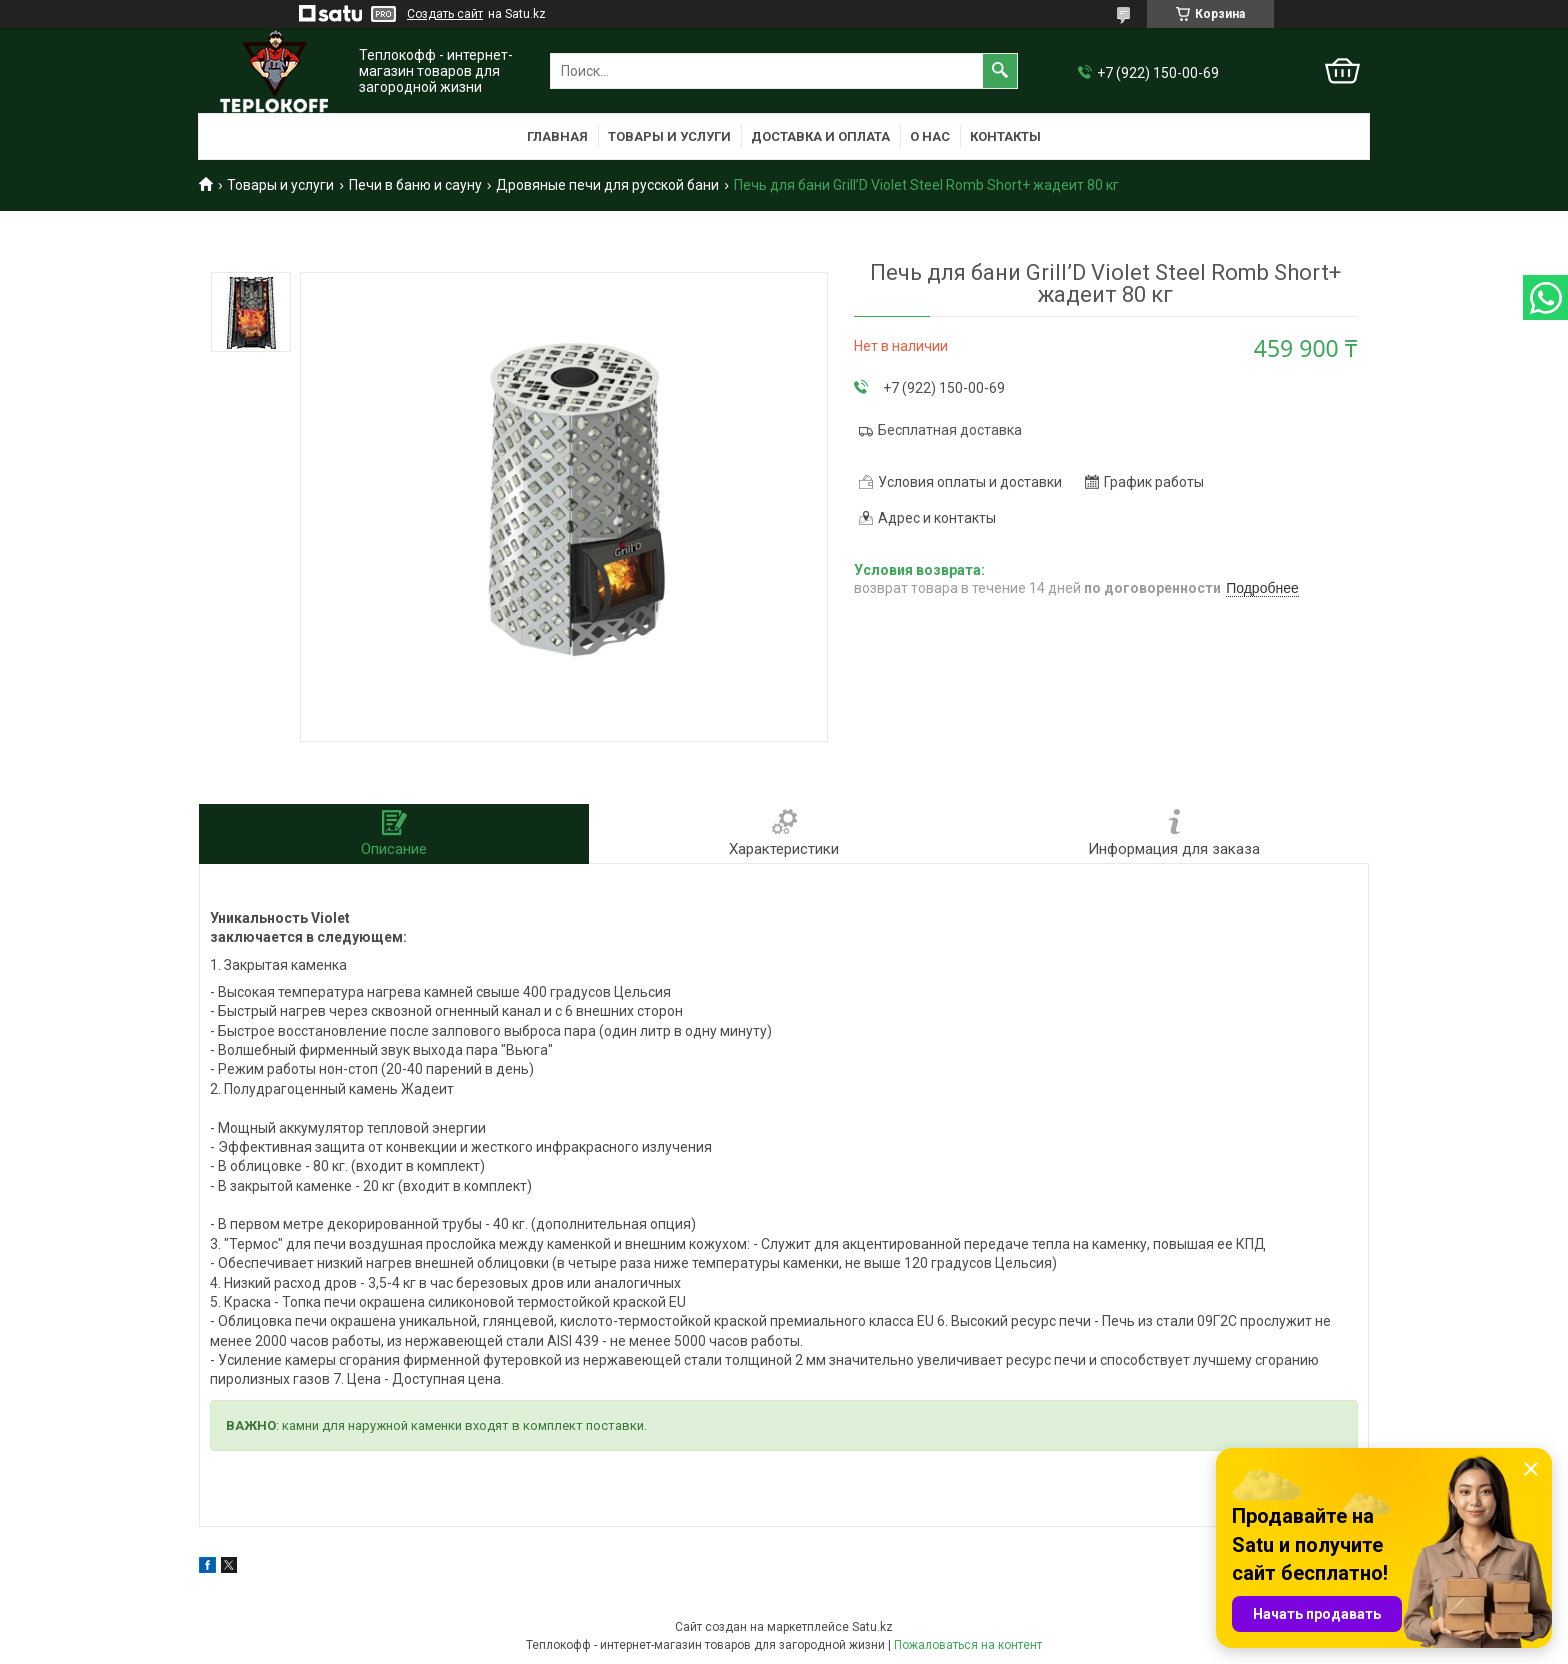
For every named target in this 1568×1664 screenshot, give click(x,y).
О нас (930, 136)
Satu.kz (872, 1627)
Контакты (1005, 136)
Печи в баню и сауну (415, 185)
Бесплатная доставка (950, 430)
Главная (557, 136)
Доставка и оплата (820, 136)
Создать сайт (445, 14)
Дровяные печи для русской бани (607, 185)
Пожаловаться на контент (968, 1645)
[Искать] (1000, 71)
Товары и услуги (669, 136)
